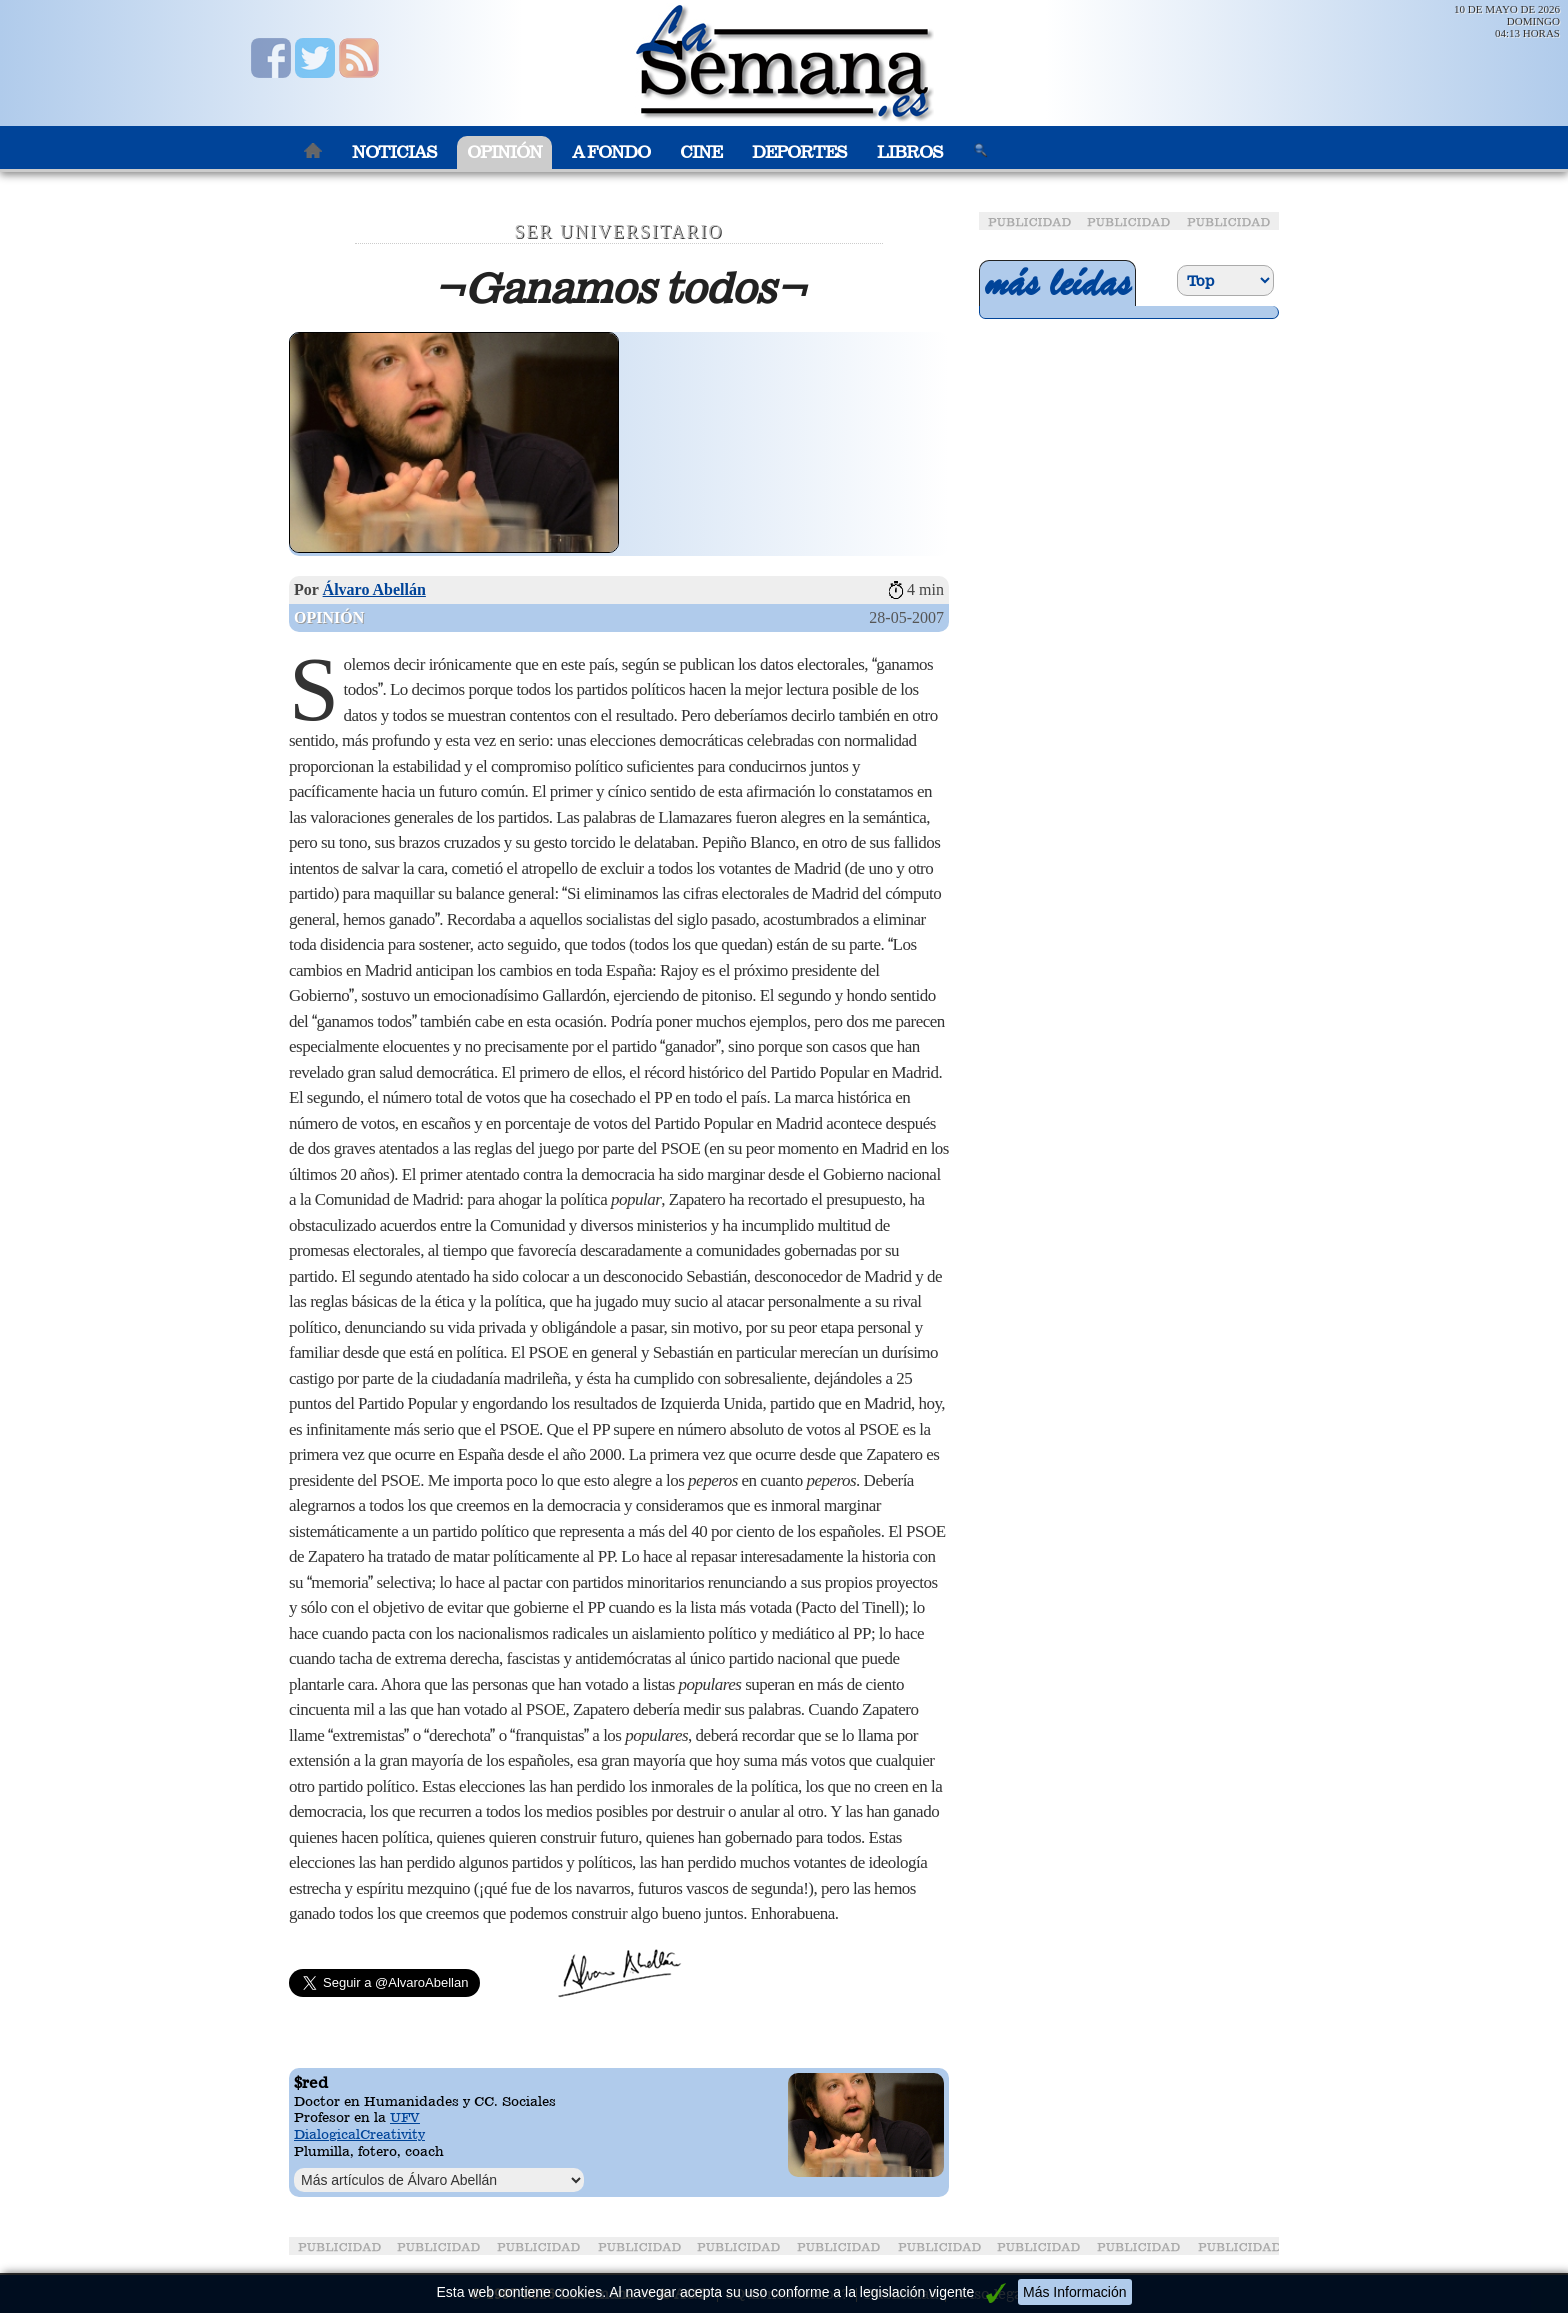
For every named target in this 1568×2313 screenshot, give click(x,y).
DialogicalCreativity (359, 2134)
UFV (405, 2117)
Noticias (394, 152)
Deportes (799, 152)
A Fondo (611, 152)
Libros (910, 152)
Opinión (504, 152)
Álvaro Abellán (374, 589)
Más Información (1074, 2292)
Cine (701, 152)
